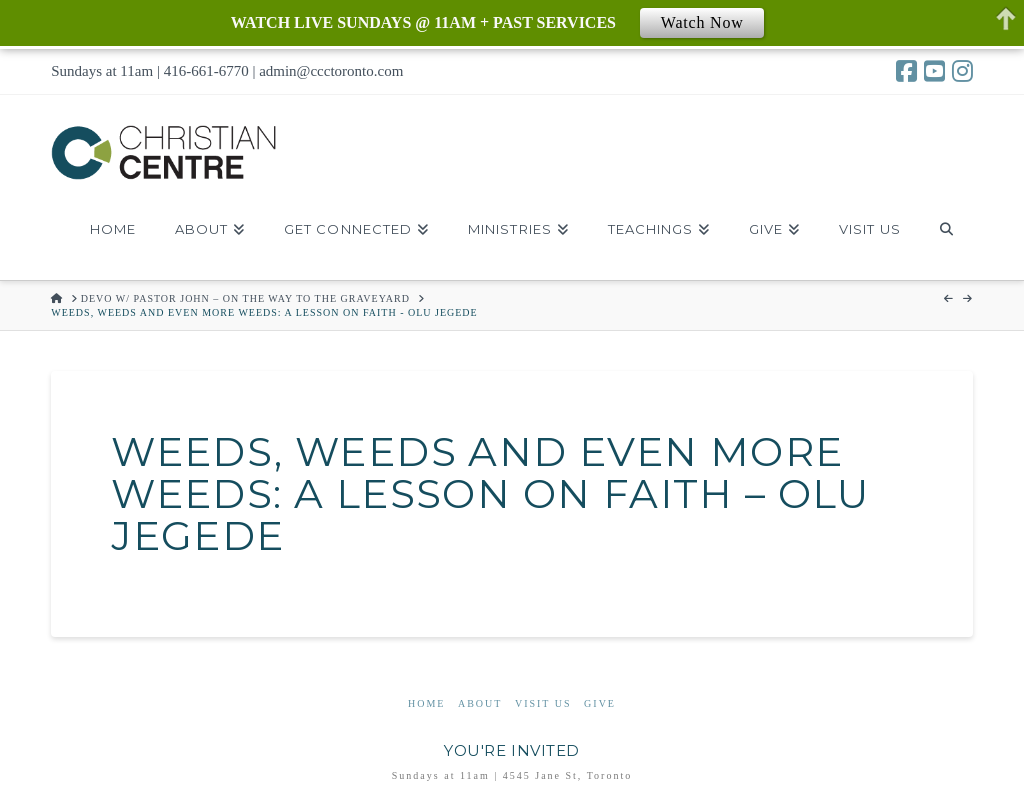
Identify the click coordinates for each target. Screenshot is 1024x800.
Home (426, 703)
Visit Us (543, 703)
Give (600, 703)
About (480, 703)
